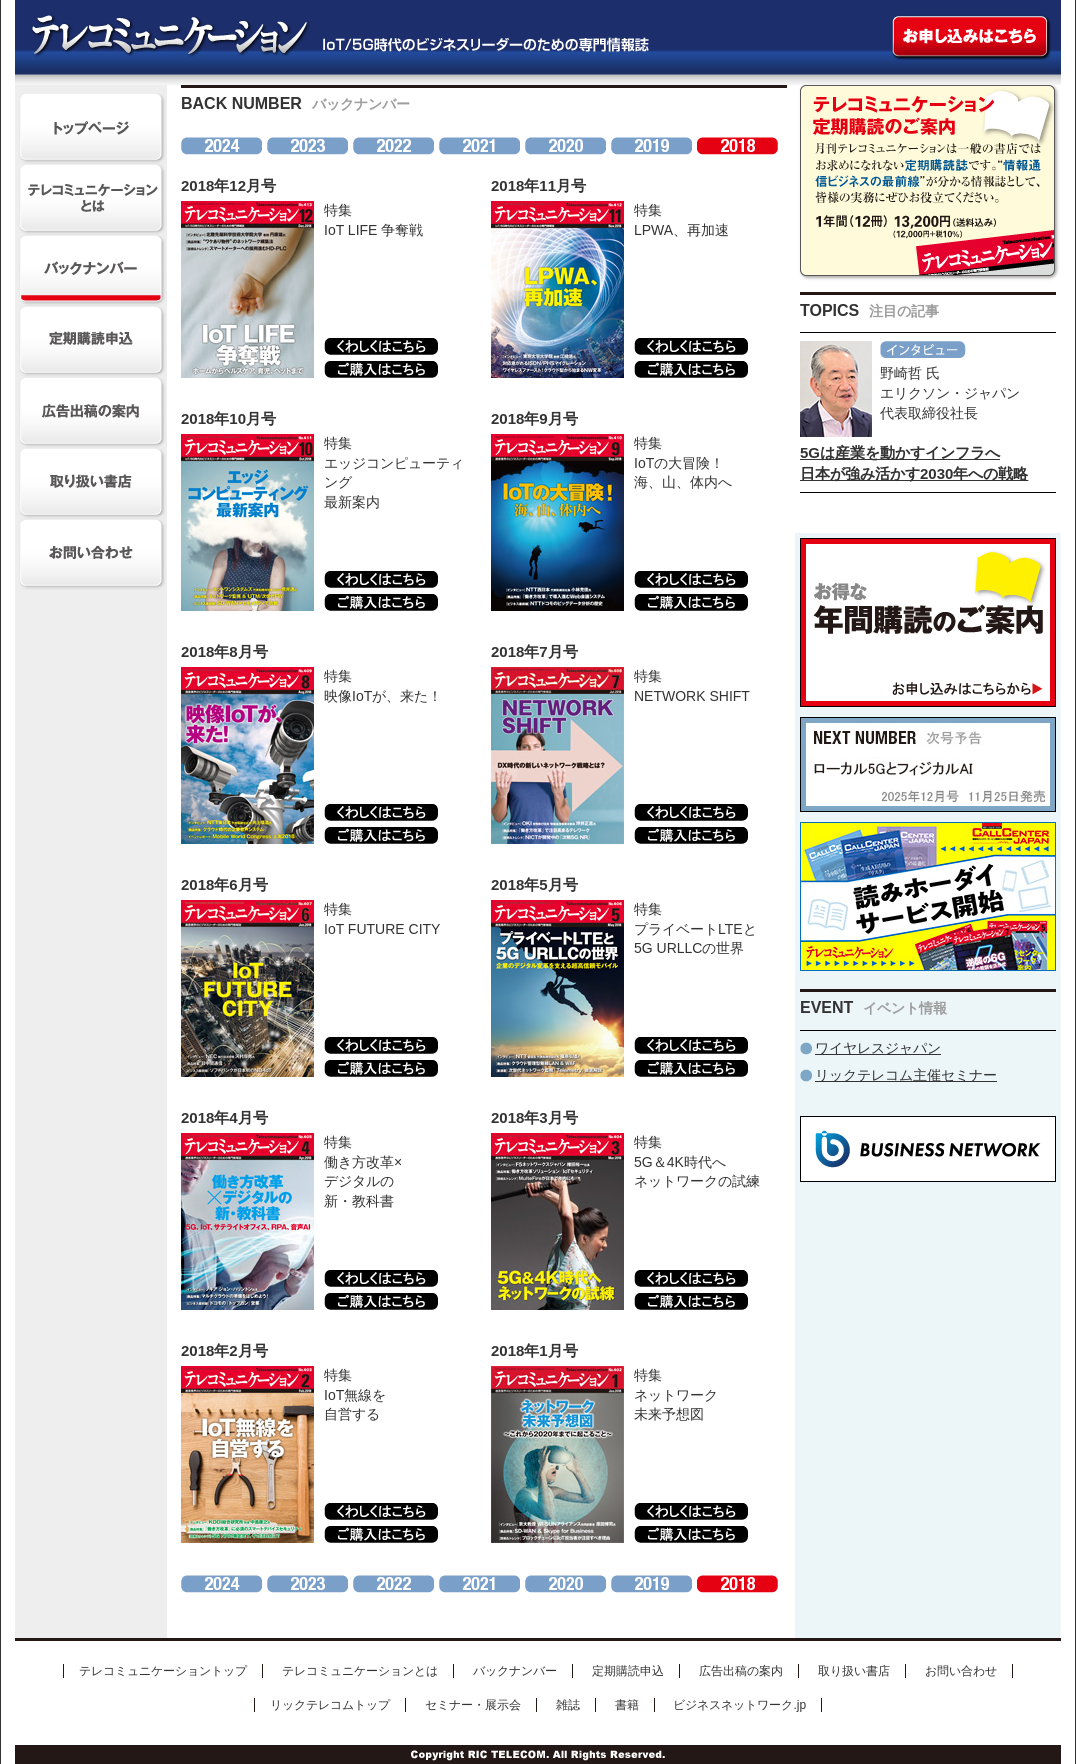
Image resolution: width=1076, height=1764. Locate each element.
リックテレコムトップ (330, 1705)
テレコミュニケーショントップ (163, 1671)
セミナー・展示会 (473, 1705)
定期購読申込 (628, 1671)
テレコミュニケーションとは (360, 1671)
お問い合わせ (961, 1671)
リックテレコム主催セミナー (906, 1075)
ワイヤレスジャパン (878, 1048)
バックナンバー (515, 1671)
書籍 (627, 1705)
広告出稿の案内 (741, 1671)
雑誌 (568, 1705)
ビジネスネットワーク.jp (739, 1705)
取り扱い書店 (854, 1671)
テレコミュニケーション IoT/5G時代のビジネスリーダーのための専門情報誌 (328, 37)
